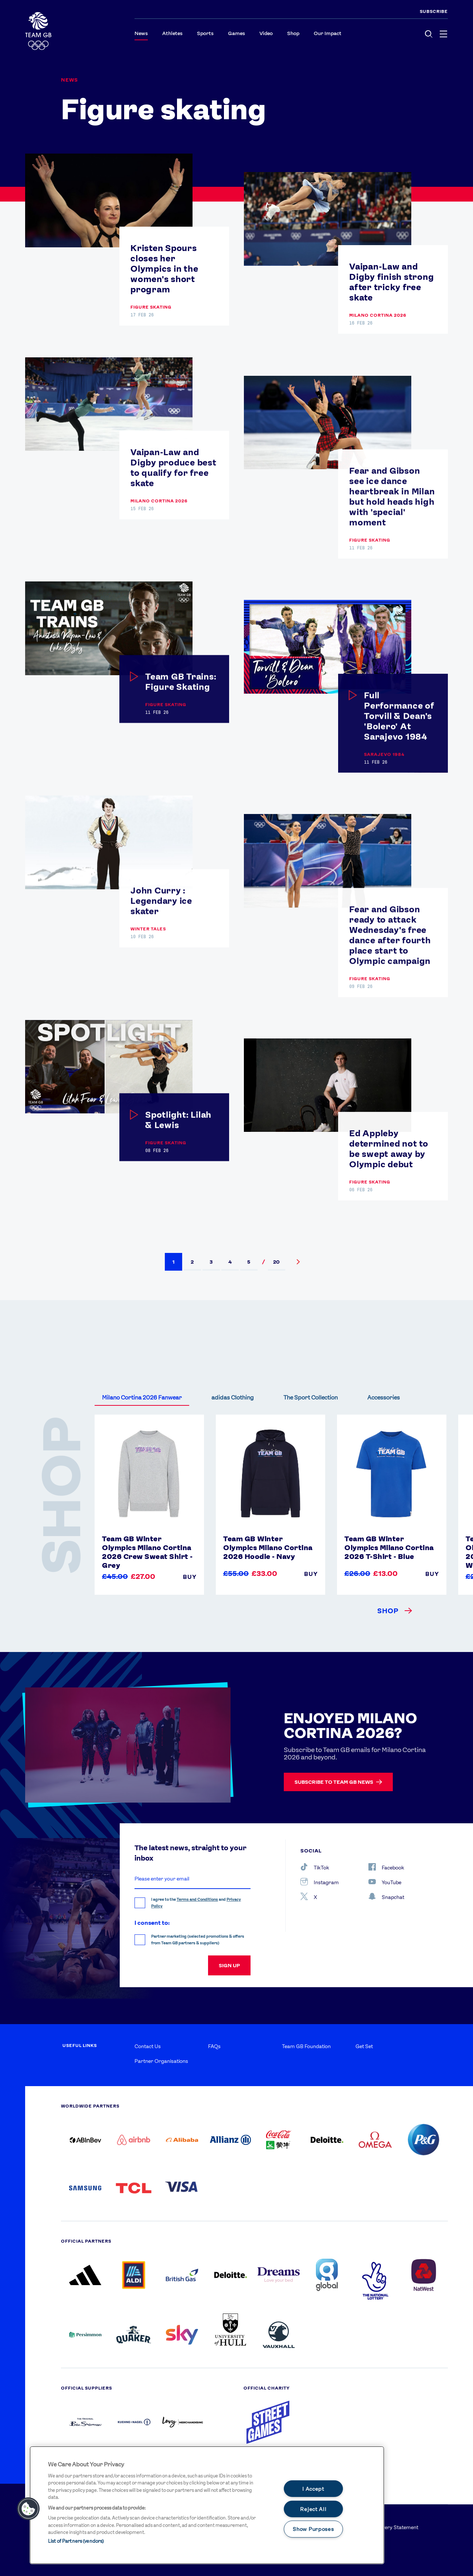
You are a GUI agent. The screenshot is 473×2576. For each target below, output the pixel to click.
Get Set (364, 2046)
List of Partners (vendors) (76, 2541)
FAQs (214, 2046)
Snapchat (386, 1896)
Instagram (319, 1881)
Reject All (313, 2509)
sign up (229, 1965)
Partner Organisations (161, 2061)
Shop (293, 33)
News (141, 33)
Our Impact (327, 33)
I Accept (313, 2489)
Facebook (386, 1867)
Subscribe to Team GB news (338, 1782)
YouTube (384, 1881)
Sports (205, 33)
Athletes (172, 33)
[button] (173, 1262)
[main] (207, 2505)
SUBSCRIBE (434, 11)
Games (236, 33)
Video (266, 33)
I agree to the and (196, 1903)
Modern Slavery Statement (386, 2527)
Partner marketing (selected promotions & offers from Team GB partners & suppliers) (197, 1939)
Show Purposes (313, 2529)
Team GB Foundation (306, 2046)
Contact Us (148, 2046)
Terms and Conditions (197, 1899)
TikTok (314, 1867)
